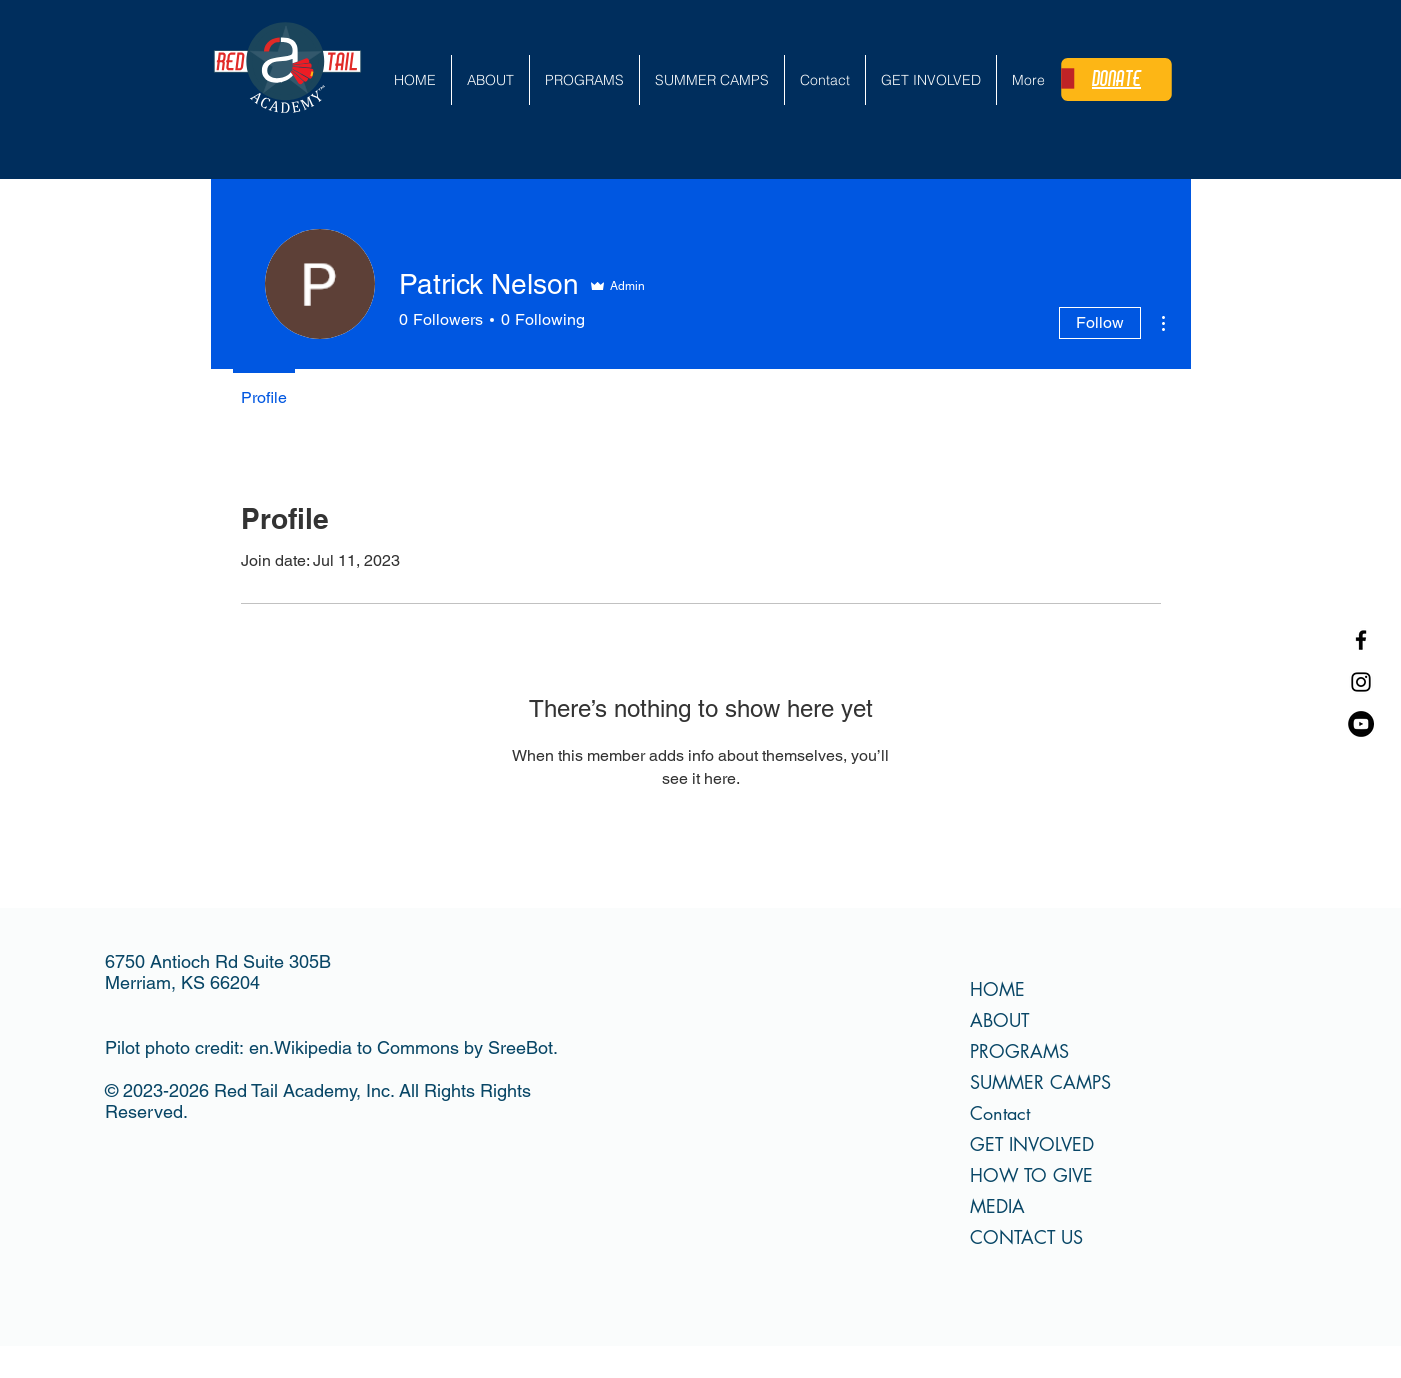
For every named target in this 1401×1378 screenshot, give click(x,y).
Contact (1000, 1113)
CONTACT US (1026, 1237)
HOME (997, 989)
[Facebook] (1361, 640)
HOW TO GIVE (1031, 1175)
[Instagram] (1361, 682)
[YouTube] (1361, 724)
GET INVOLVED (1032, 1144)
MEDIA (997, 1206)
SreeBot (520, 1047)
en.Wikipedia (300, 1047)
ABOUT (999, 1020)
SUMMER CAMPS (1040, 1082)
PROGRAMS (1019, 1051)
